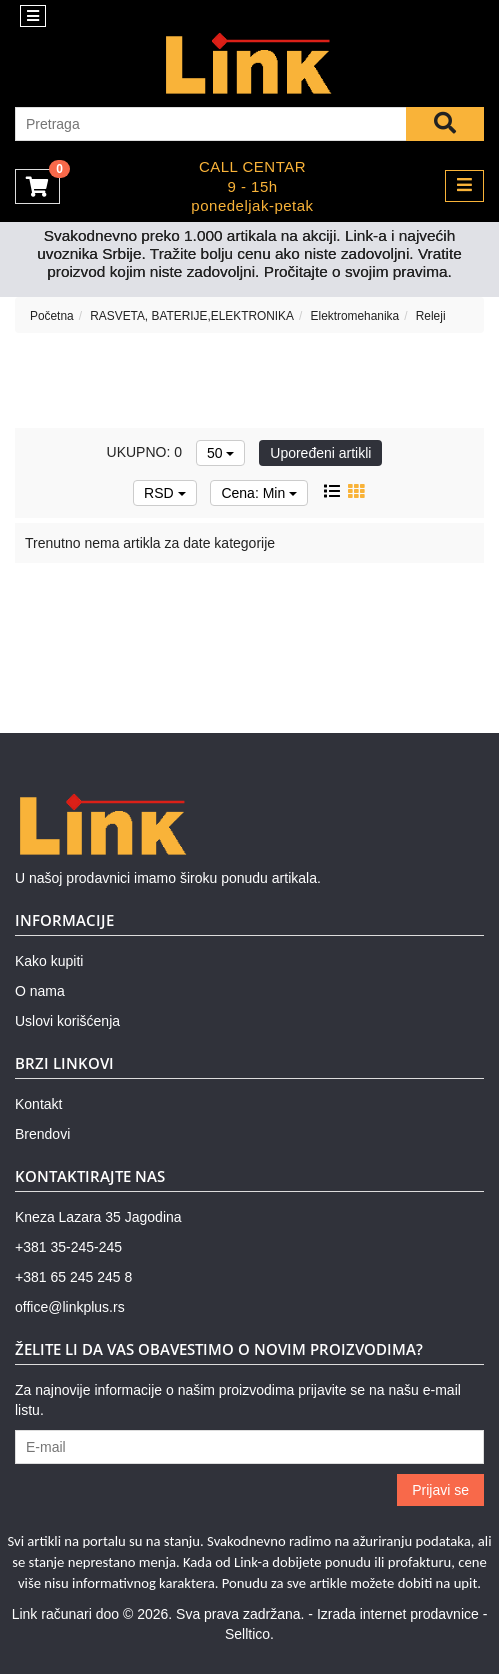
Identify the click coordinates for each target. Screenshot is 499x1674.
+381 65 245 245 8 (73, 1277)
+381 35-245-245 (68, 1247)
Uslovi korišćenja (67, 1021)
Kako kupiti (49, 961)
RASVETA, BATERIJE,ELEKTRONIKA (192, 316)
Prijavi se (440, 1490)
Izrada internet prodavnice (398, 1614)
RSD (164, 493)
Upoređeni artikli (320, 453)
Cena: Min (259, 493)
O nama (40, 991)
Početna (52, 316)
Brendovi (42, 1134)
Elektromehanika (355, 316)
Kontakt (38, 1104)
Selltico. (249, 1634)
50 (220, 453)
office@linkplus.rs (70, 1307)
